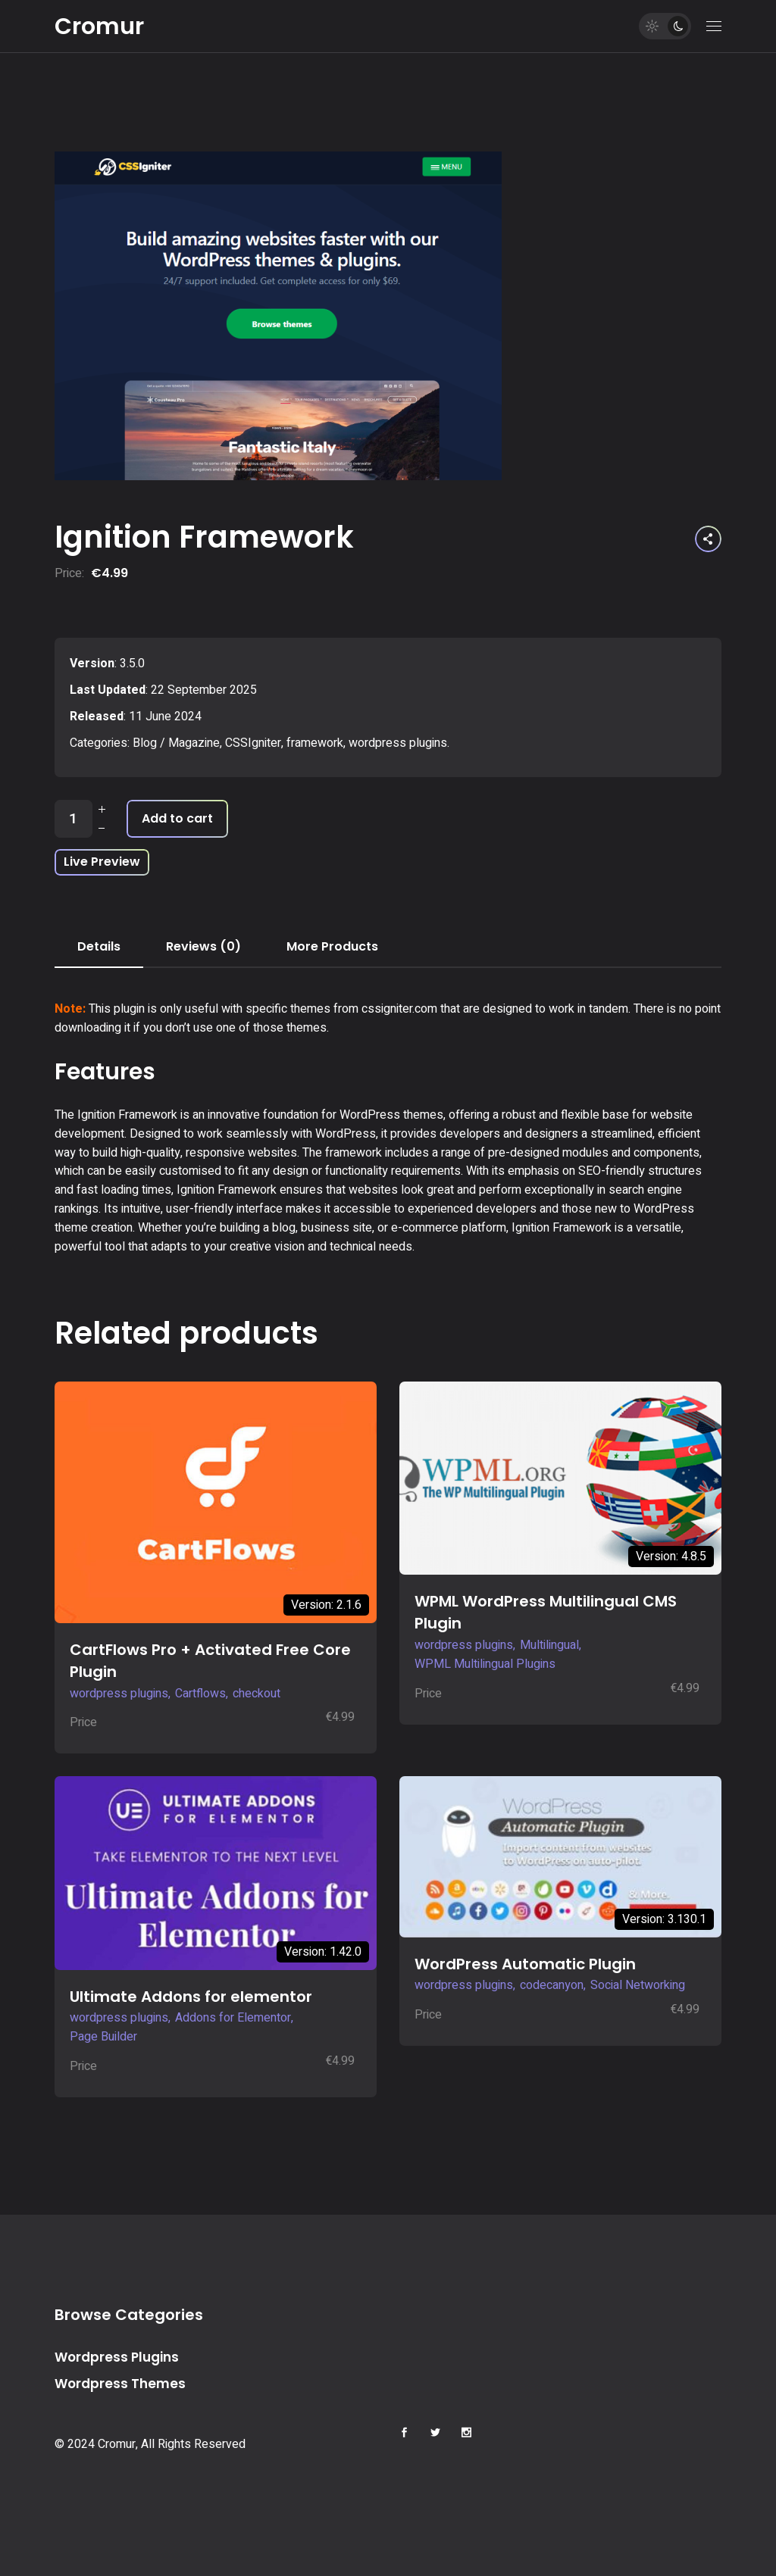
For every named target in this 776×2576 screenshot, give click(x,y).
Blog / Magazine (176, 743)
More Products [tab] (332, 946)
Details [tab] (98, 946)
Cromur (99, 26)
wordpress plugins (398, 743)
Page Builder (103, 2037)
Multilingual (549, 1645)
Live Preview (102, 861)
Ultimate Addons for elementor (191, 1996)
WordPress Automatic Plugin (525, 1964)
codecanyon (552, 1985)
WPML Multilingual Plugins (485, 1664)
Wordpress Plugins (117, 2357)
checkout (256, 1694)
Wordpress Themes (120, 2384)
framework (314, 743)
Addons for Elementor (233, 2018)
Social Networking (637, 1985)
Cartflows (200, 1694)
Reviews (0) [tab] (203, 946)
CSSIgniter (253, 743)
